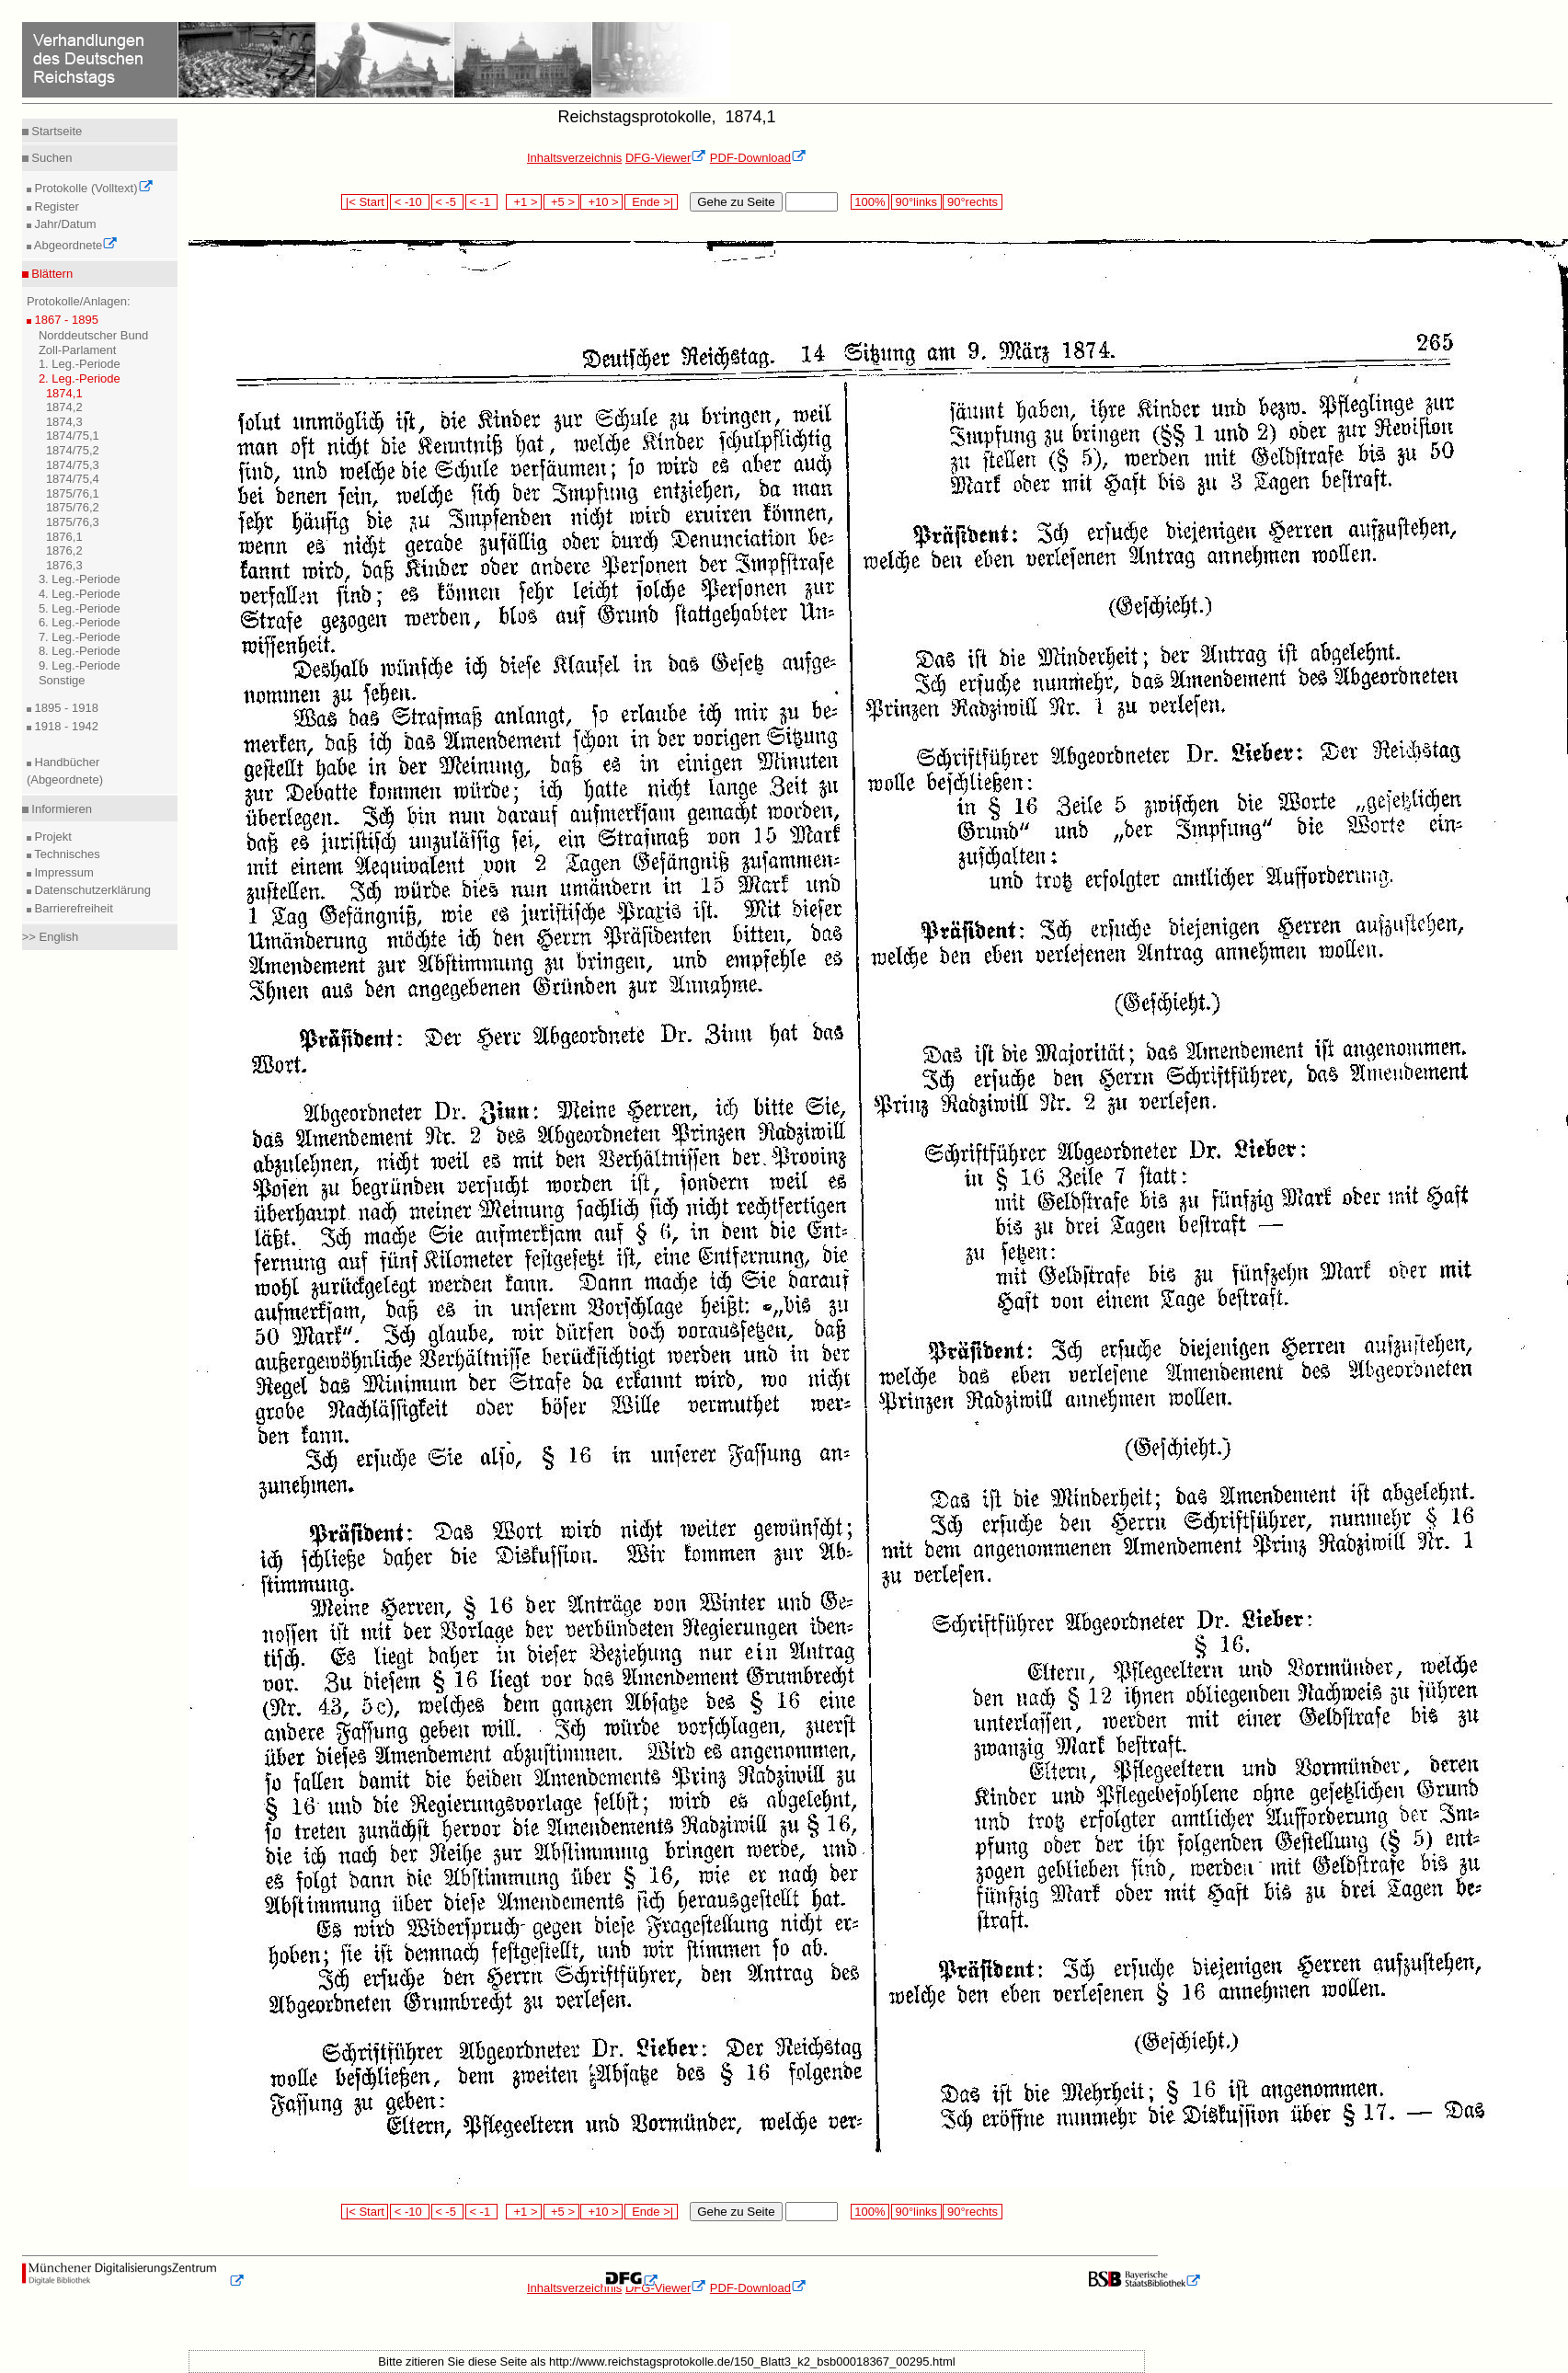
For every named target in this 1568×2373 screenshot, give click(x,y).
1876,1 (64, 537)
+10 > (601, 202)
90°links (916, 202)
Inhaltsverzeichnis (574, 158)
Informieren (60, 809)
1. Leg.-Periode (79, 364)
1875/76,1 (72, 493)
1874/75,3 (72, 465)
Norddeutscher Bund (93, 335)
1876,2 (64, 550)
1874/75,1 (72, 435)
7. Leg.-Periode (79, 637)
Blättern (51, 274)
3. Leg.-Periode (79, 579)
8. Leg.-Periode (79, 651)
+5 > (561, 202)
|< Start (364, 202)
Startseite (56, 131)
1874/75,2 (72, 450)
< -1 (482, 202)
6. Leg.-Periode (79, 622)
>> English (50, 937)
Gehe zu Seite (735, 202)
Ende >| (651, 202)
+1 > (524, 202)
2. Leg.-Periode (79, 378)
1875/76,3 (72, 522)
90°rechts (972, 202)
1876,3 (64, 565)
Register (55, 206)
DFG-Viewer (665, 158)
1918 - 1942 (64, 726)
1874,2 (64, 407)
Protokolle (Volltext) (92, 188)
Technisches (65, 854)
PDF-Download (758, 158)
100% (870, 202)
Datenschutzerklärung (91, 890)
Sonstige (62, 680)
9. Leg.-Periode (79, 665)
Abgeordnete (74, 245)
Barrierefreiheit (72, 908)
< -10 (410, 202)
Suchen (51, 158)
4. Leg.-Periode (79, 594)
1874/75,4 (72, 479)
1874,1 (64, 393)
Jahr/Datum (64, 224)
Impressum (62, 872)
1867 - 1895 (64, 320)
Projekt (51, 836)
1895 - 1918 (64, 708)
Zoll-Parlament (78, 350)
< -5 (448, 202)
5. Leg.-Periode (79, 608)
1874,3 (64, 422)
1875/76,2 (72, 507)
